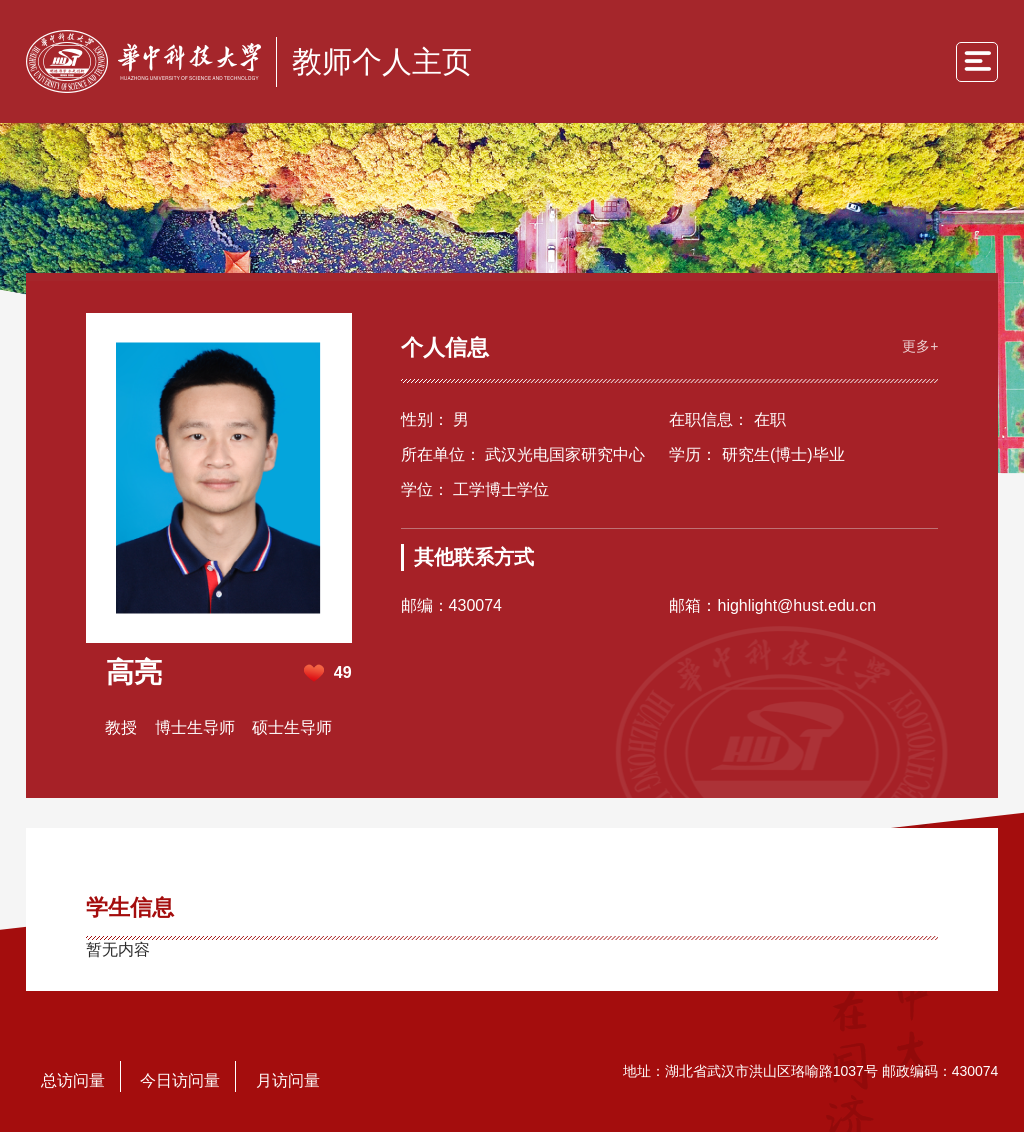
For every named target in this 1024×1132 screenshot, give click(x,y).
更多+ (920, 346)
